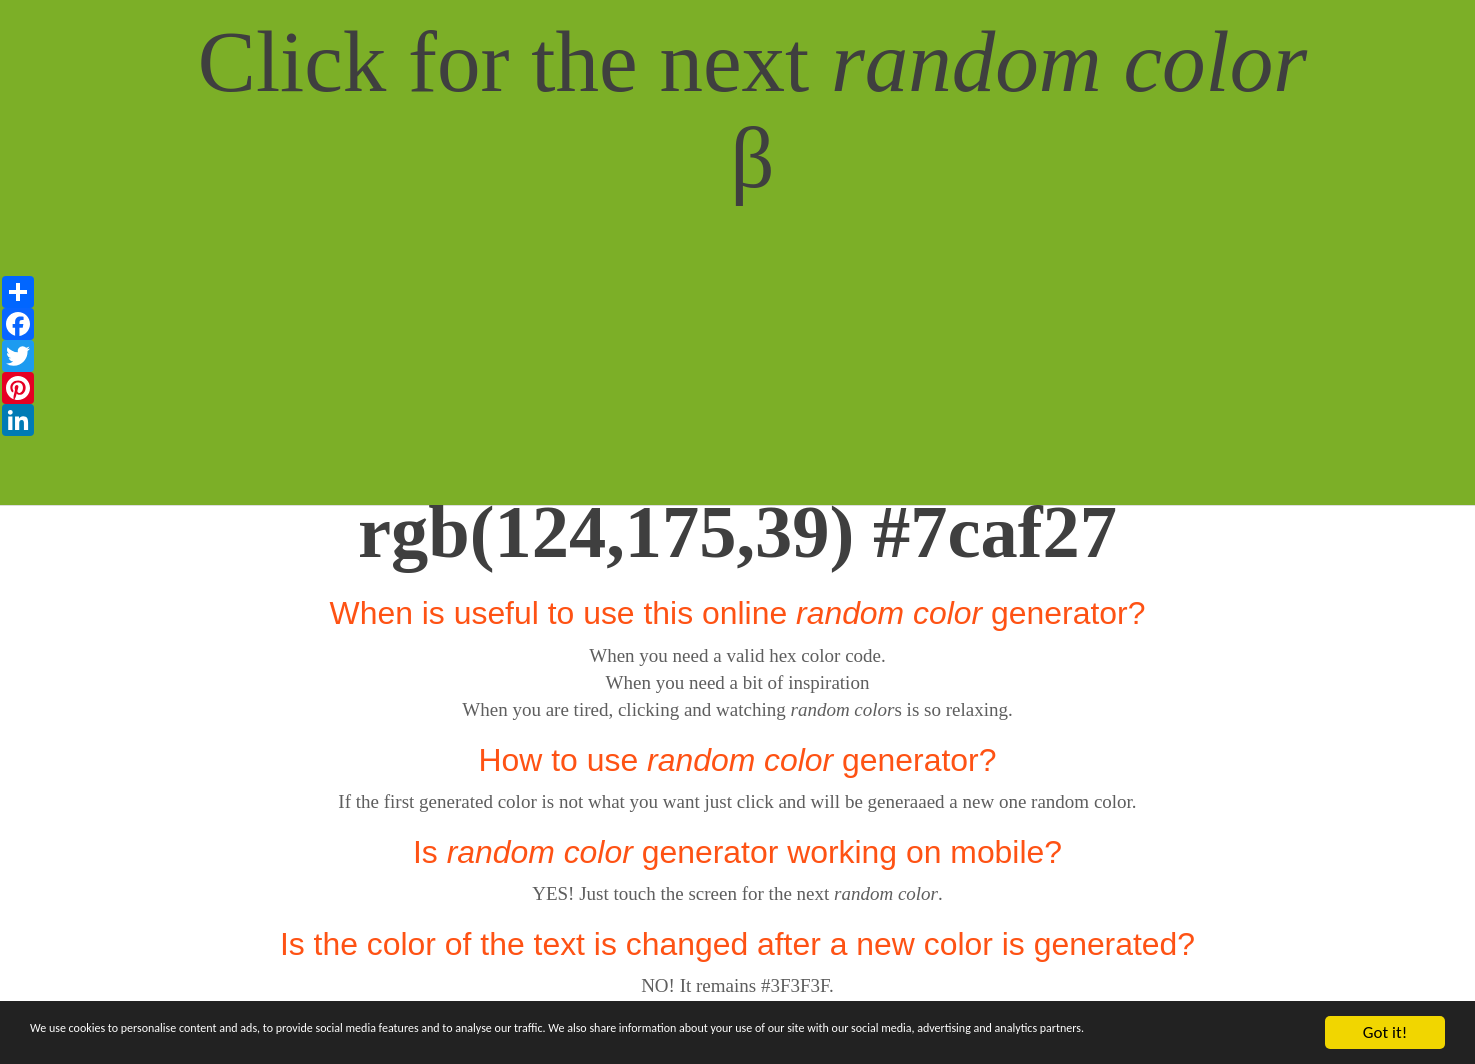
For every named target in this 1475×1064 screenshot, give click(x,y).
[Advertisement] (738, 365)
